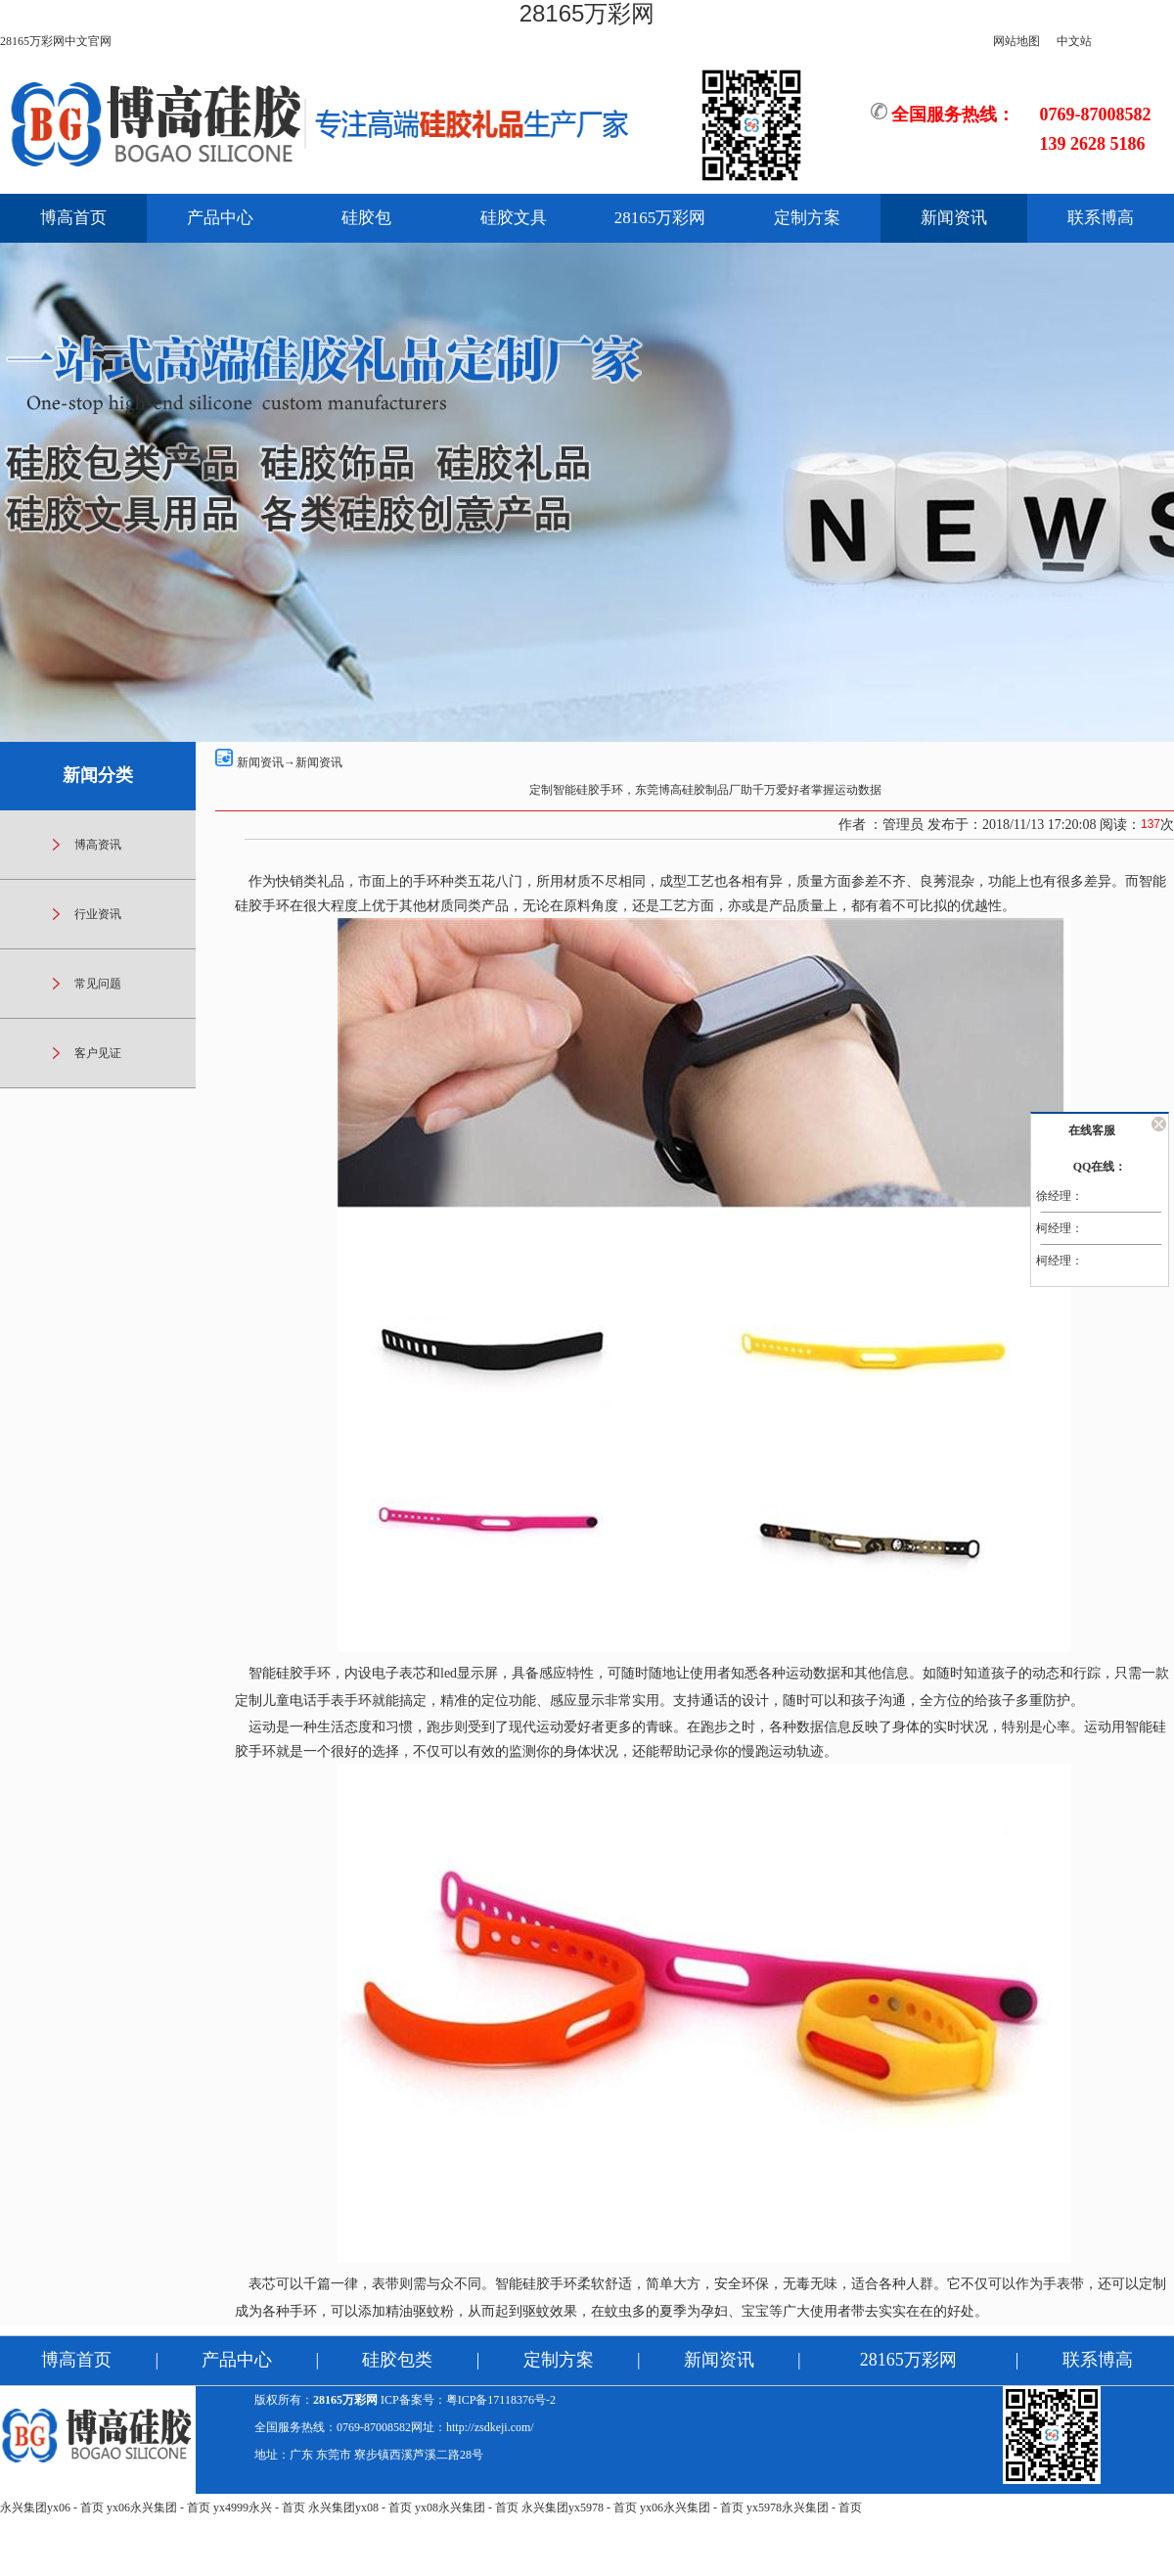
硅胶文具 (513, 217)
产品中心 (220, 217)
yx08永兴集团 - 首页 (467, 2507)
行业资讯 (97, 914)
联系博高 (1100, 217)
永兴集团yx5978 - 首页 (579, 2507)
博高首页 (73, 217)
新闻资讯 (954, 217)
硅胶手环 (262, 905)
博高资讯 (97, 844)
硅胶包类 (397, 2359)
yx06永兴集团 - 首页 (158, 2507)
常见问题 (97, 983)
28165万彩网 (587, 13)
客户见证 (97, 1053)
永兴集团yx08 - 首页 (360, 2507)
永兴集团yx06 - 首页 (52, 2507)
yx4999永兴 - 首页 (259, 2507)
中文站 (1074, 41)
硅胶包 (366, 217)
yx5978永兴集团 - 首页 (804, 2507)
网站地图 (1016, 41)
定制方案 (807, 217)
